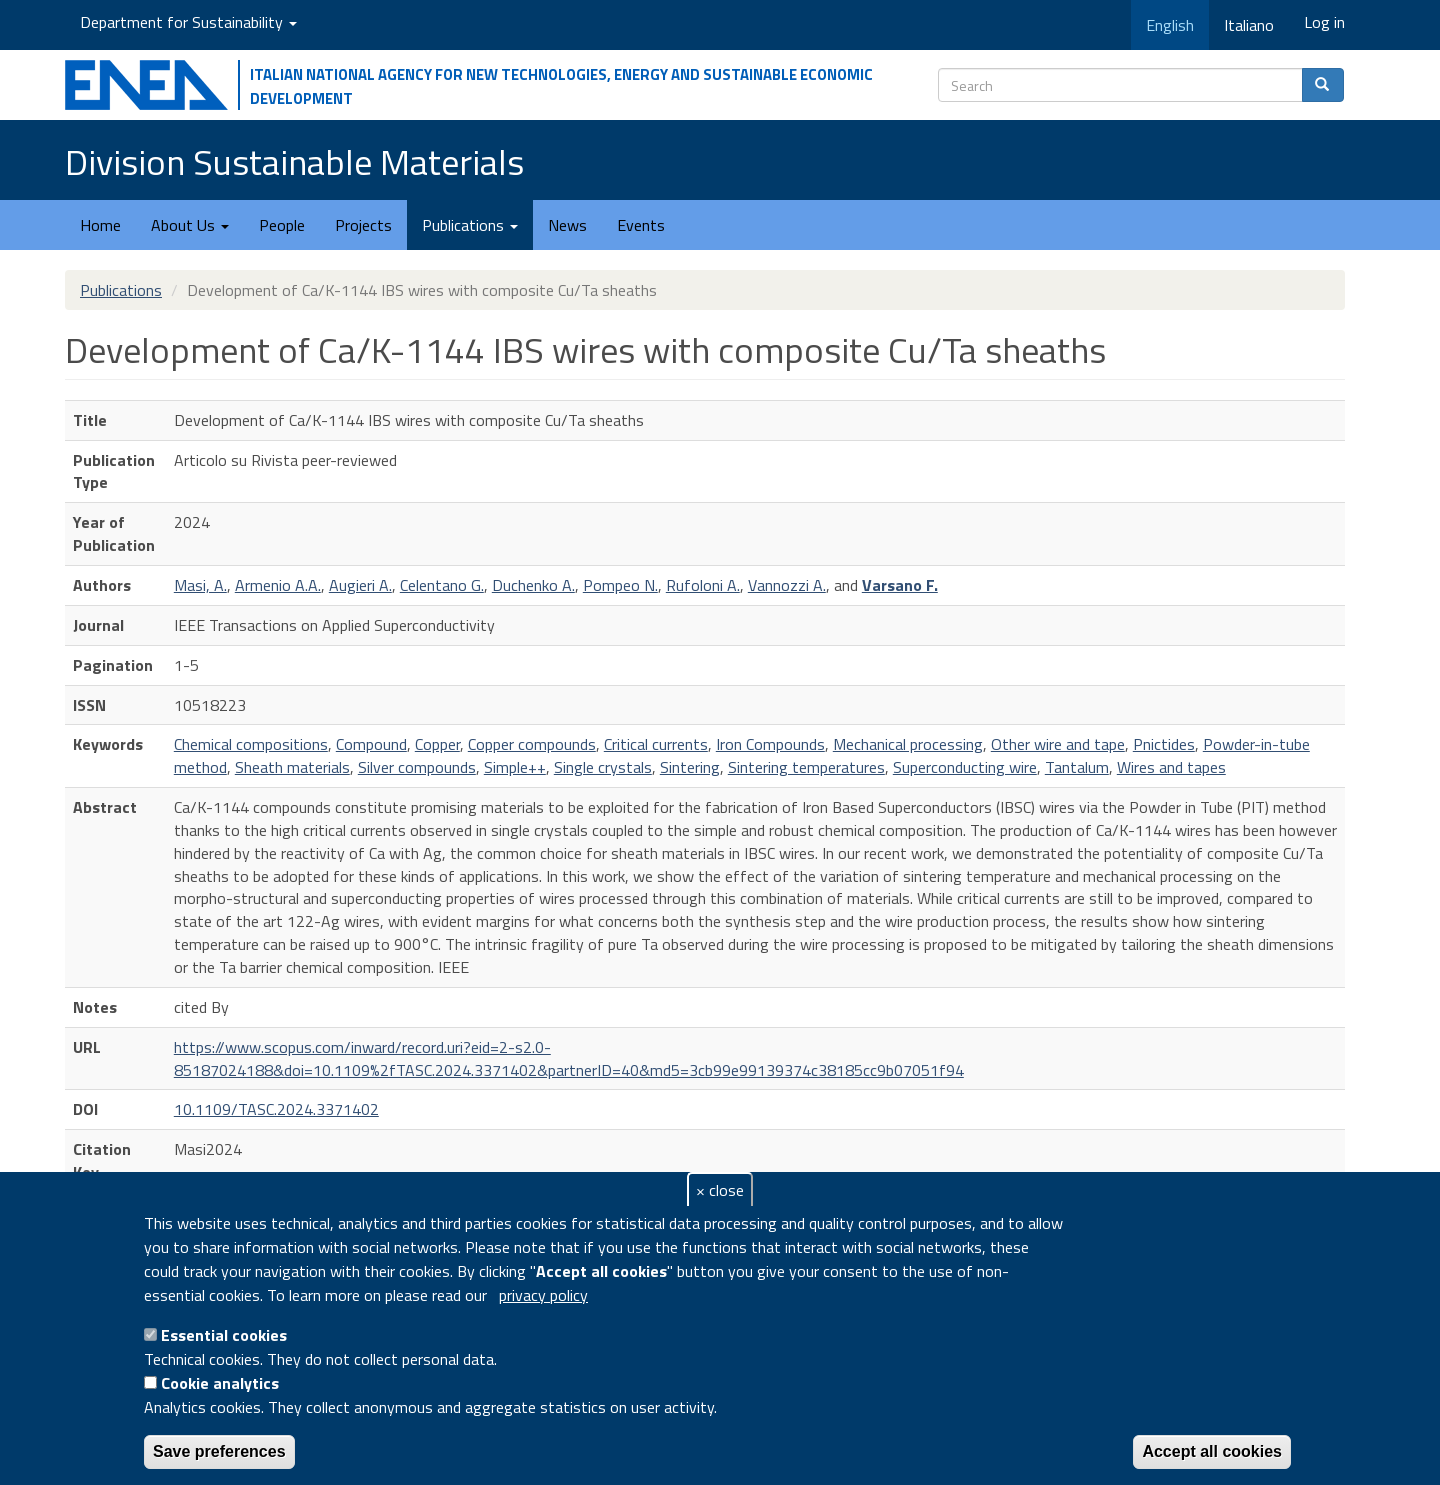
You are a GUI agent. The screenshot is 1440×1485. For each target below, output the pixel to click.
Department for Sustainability (188, 22)
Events (641, 225)
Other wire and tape (1058, 744)
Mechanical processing (908, 744)
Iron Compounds (770, 744)
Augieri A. (360, 585)
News (567, 225)
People (282, 225)
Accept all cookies (1212, 1451)
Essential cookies (224, 1335)
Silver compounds (417, 767)
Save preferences (219, 1451)
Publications (470, 225)
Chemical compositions (251, 744)
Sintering (690, 767)
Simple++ (515, 767)
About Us (190, 225)
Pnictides (1164, 744)
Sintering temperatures (806, 767)
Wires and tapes (1171, 767)
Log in (1324, 22)
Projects (363, 225)
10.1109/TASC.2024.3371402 (276, 1109)
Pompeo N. (620, 585)
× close (720, 1190)
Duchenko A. (533, 585)
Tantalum (1077, 767)
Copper (437, 744)
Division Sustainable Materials (294, 161)
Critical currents (656, 744)
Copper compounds (532, 744)
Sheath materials (292, 767)
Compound (371, 744)
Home (100, 225)
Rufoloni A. (703, 585)
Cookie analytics (220, 1383)
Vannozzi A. (787, 585)
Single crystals (603, 767)
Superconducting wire (965, 767)
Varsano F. (900, 585)
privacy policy (543, 1295)
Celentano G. (442, 585)
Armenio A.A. (278, 585)
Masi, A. (200, 585)
